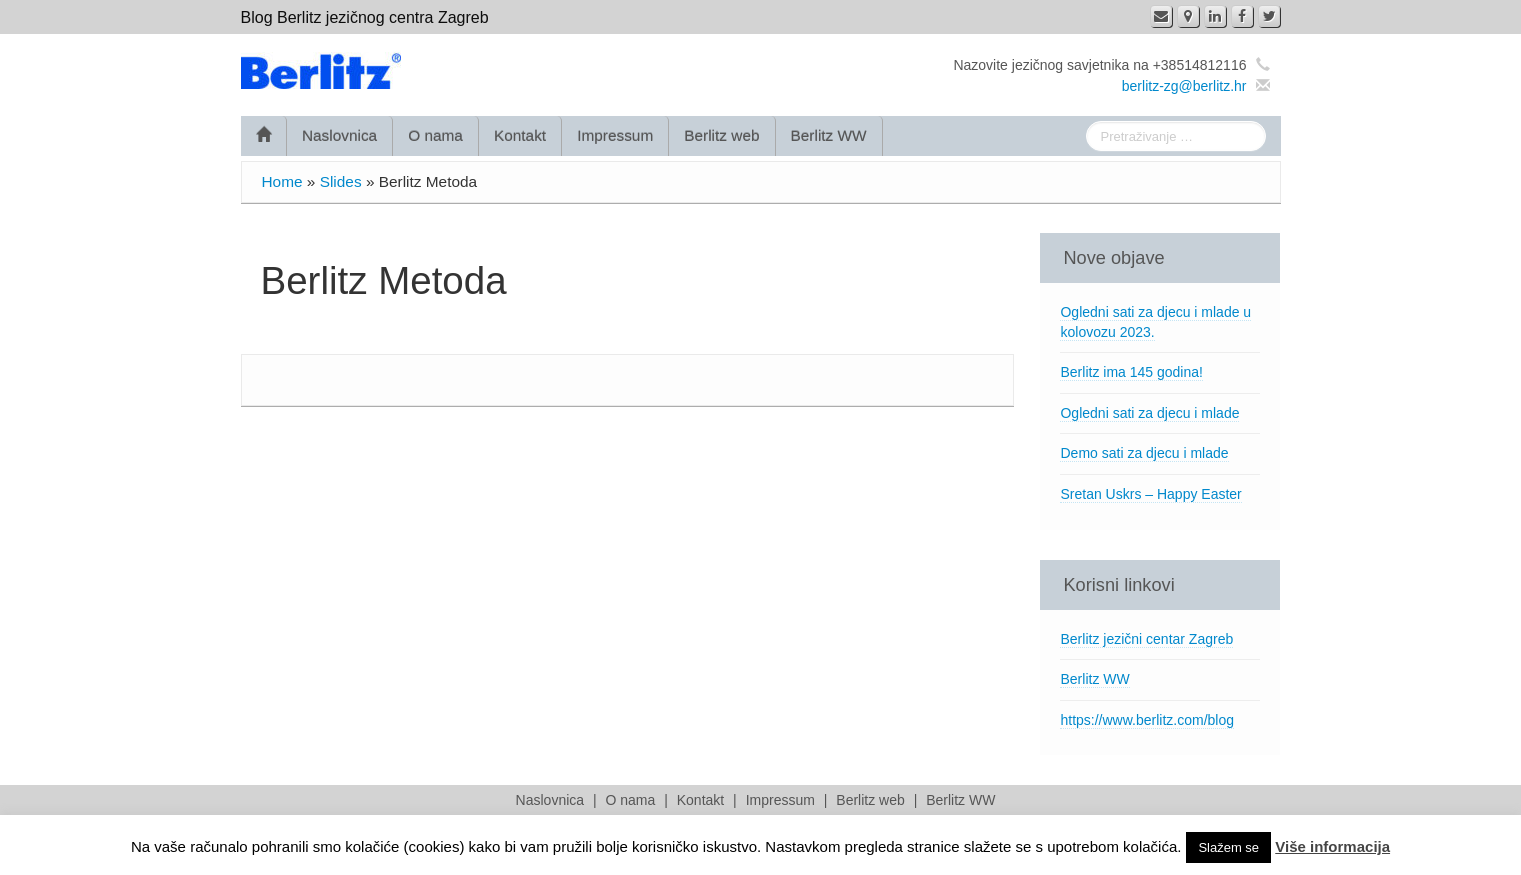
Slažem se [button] (1228, 847)
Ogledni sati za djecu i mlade (1149, 413)
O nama (435, 135)
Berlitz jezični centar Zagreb (1146, 639)
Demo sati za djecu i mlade (1144, 453)
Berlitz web (721, 135)
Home (282, 181)
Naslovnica (339, 135)
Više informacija (1332, 846)
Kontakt (520, 135)
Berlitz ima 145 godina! (1131, 372)
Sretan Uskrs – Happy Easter (1150, 494)
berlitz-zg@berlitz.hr (1184, 86)
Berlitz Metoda (384, 280)
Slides (341, 181)
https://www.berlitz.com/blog (1147, 720)
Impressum (615, 135)
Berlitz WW (829, 135)
